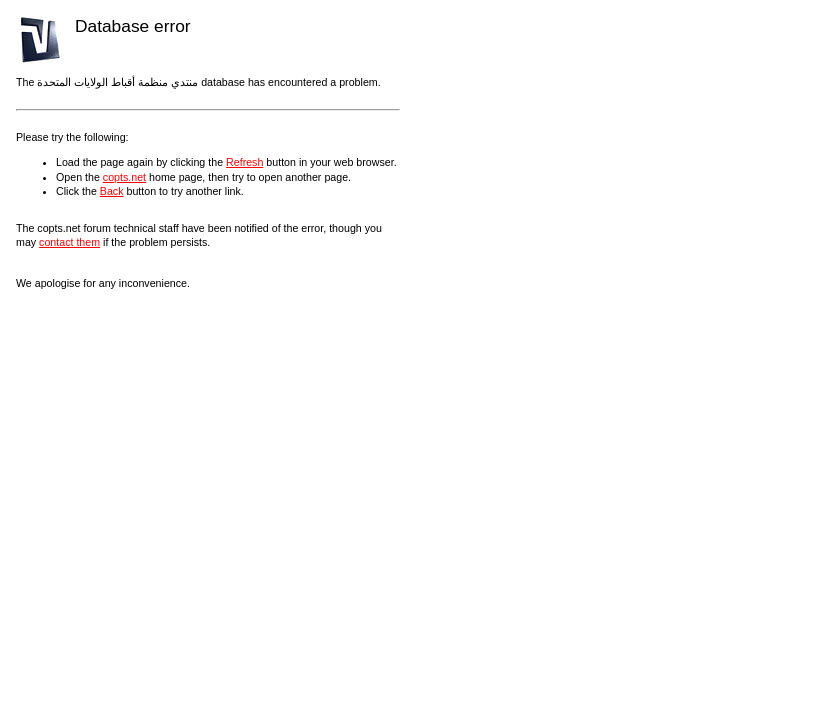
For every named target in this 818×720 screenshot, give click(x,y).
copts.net (124, 177)
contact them (69, 242)
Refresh (244, 162)
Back (112, 191)
